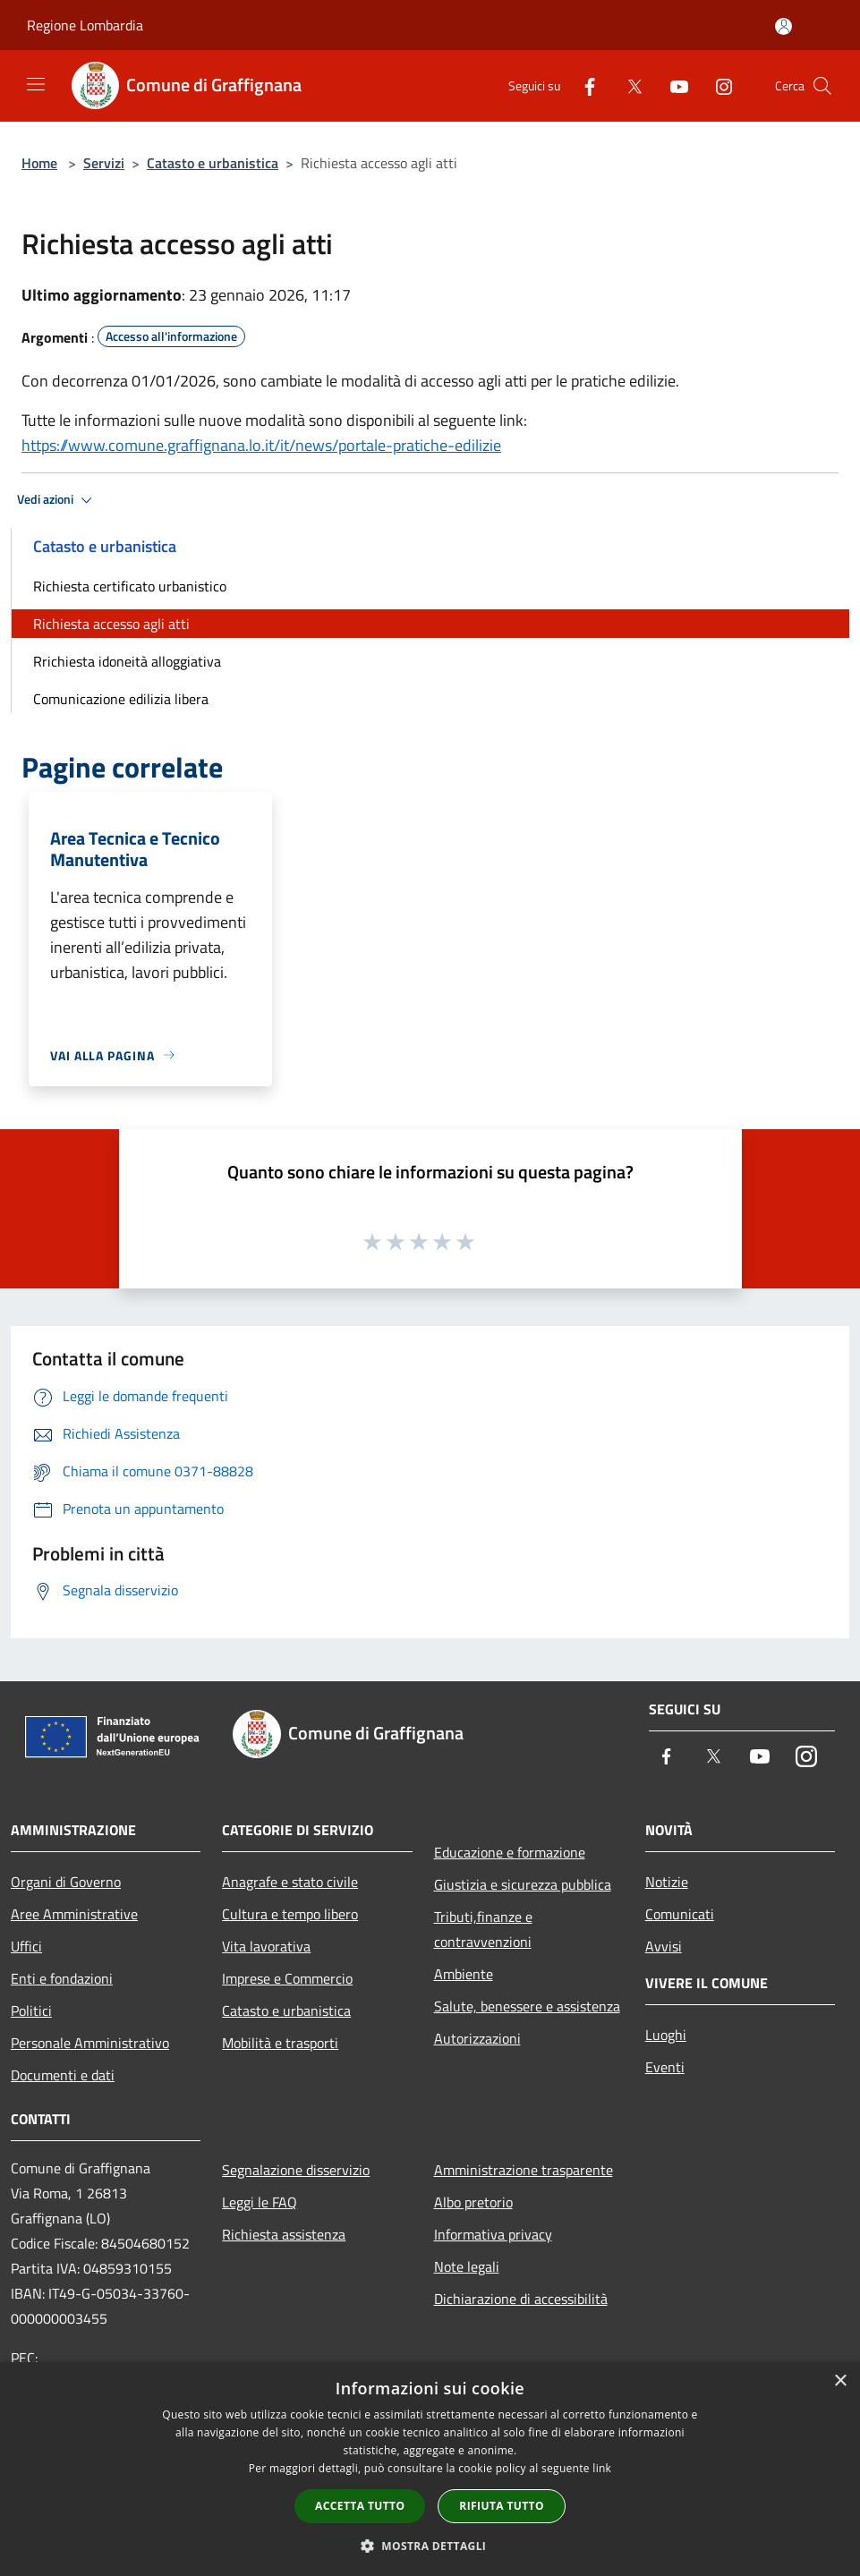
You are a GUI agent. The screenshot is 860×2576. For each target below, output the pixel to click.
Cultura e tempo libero (290, 1914)
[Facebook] (582, 85)
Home (39, 163)
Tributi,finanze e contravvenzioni (483, 1929)
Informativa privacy (493, 2234)
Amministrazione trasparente (523, 2170)
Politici (31, 2010)
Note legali (466, 2266)
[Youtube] (672, 85)
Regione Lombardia (85, 25)
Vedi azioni (57, 500)
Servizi (103, 163)
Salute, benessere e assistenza (527, 2006)
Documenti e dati (63, 2075)
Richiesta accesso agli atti (111, 623)
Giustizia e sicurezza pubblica (522, 1884)
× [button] (840, 2381)
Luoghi (665, 2034)
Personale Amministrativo (90, 2042)
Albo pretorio (473, 2202)
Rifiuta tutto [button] (501, 2505)
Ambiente (463, 1974)
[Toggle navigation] (36, 84)
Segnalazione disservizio (296, 2170)
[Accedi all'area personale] (783, 26)
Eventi (665, 2067)
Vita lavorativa (266, 1946)
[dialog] (430, 2469)
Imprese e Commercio (287, 1978)
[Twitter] (627, 85)
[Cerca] (822, 86)
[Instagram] (717, 85)
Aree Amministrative (74, 1914)
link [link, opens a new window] (601, 2468)
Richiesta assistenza (283, 2234)
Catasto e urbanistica (212, 163)
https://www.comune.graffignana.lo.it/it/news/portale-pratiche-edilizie (261, 445)
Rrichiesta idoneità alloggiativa (127, 661)
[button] (430, 2546)
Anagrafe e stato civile (290, 1881)
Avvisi (663, 1946)
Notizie (666, 1881)
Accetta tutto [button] (359, 2505)
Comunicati (679, 1914)
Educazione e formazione (509, 1852)
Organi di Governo (66, 1881)
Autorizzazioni (477, 2038)
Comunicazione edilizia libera (121, 699)
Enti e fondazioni (62, 1978)
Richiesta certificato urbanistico (129, 586)
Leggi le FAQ (259, 2202)
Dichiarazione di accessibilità (521, 2298)
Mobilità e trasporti (280, 2042)
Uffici (26, 1946)
